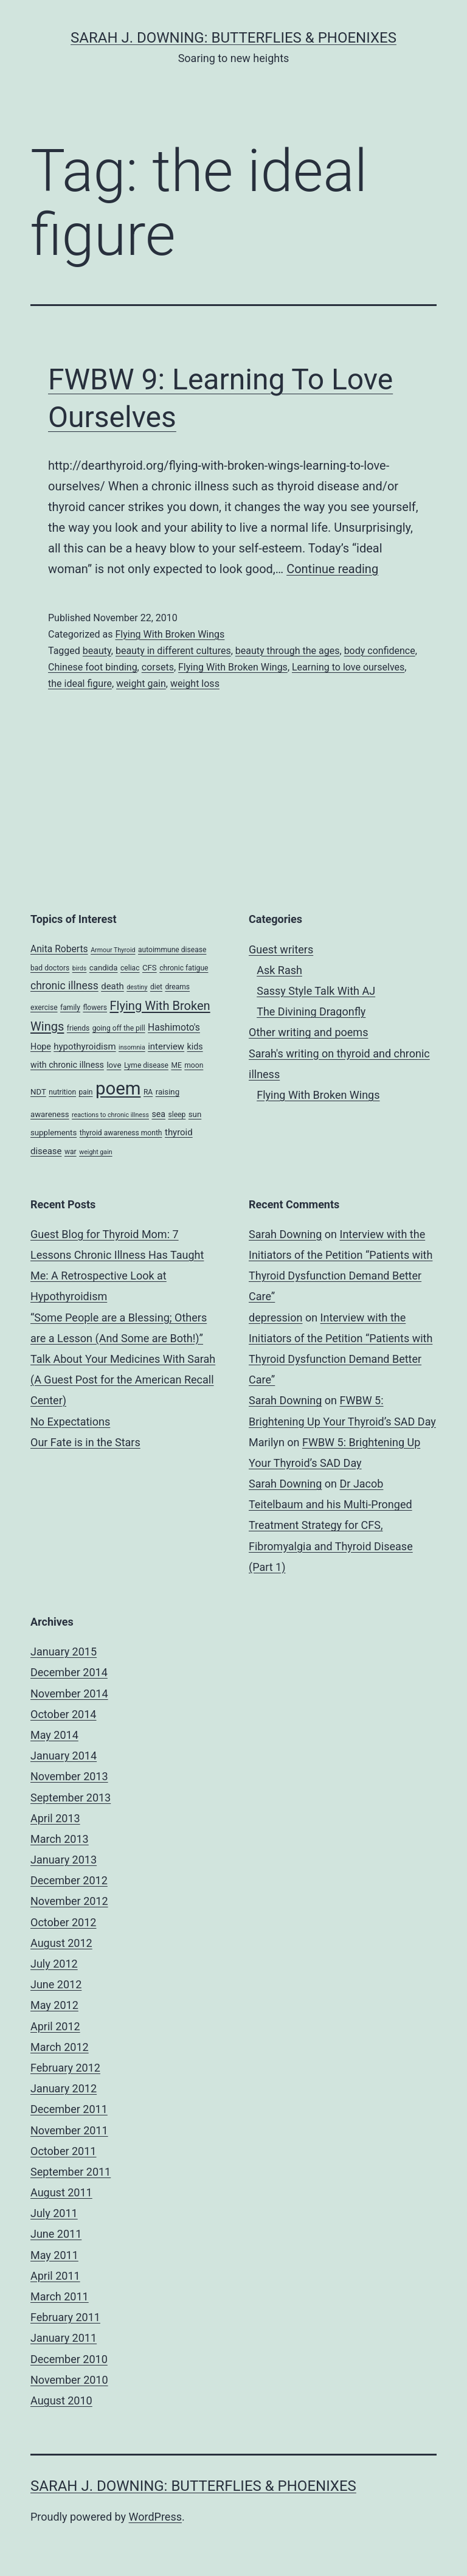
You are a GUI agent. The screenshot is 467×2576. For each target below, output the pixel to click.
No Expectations (70, 1421)
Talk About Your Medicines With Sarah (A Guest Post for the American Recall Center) (122, 1379)
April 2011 (55, 2275)
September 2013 (70, 1797)
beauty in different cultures (173, 650)
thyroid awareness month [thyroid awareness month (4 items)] (121, 1133)
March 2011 (59, 2296)
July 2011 (54, 2213)
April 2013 (55, 1818)
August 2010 (61, 2400)
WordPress (155, 2516)
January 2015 (63, 1651)
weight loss (195, 683)
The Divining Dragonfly (311, 1011)
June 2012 (55, 1984)
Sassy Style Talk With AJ (316, 990)
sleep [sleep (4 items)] (177, 1114)
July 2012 (54, 1963)
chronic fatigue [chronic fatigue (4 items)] (183, 968)
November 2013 (69, 1776)
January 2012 (63, 2088)
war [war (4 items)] (70, 1151)
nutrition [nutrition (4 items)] (62, 1092)
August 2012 (61, 1943)
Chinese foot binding (92, 667)
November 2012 (69, 1901)
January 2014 (63, 1755)
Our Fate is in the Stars (85, 1442)
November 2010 (69, 2379)
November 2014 (69, 1693)
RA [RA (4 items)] (148, 1092)
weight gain (141, 683)
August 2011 (61, 2192)
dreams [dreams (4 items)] (177, 987)
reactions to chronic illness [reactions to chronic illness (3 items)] (110, 1115)
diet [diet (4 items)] (156, 987)
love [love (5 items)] (113, 1065)
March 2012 (59, 2047)
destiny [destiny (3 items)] (136, 987)
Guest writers (281, 949)
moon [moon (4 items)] (193, 1065)
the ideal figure (80, 683)
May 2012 (54, 2005)
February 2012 (65, 2067)
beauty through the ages (287, 650)
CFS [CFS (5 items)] (149, 967)
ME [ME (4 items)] (176, 1065)
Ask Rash (279, 970)
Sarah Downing (285, 1234)
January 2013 (63, 1859)
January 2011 (63, 2337)
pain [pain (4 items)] (86, 1092)
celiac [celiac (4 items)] (130, 968)
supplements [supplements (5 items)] (53, 1132)
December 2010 (69, 2359)
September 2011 (70, 2171)
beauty (97, 650)
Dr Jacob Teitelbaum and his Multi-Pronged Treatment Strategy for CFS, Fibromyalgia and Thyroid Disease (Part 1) (331, 1525)
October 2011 (63, 2151)
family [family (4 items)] (70, 1007)
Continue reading (332, 569)
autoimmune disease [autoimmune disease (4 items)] (172, 949)
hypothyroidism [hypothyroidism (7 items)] (85, 1046)
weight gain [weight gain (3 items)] (95, 1152)
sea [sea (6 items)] (158, 1114)
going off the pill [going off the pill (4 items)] (118, 1028)
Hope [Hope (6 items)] (40, 1046)
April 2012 (55, 2026)
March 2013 (59, 1839)
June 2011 (55, 2233)
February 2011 (65, 2317)
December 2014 (69, 1672)
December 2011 (69, 2109)
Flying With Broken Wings (169, 634)
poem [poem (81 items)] (117, 1088)
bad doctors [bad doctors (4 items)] (49, 968)
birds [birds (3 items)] (79, 968)
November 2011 (69, 2130)
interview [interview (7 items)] (166, 1046)
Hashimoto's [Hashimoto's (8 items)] (174, 1027)
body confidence (379, 650)
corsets (158, 667)
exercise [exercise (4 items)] (44, 1007)
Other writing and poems (308, 1032)
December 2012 (69, 1880)
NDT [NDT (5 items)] (38, 1091)
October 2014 (63, 1714)
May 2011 (54, 2255)
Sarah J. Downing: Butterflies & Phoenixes (233, 37)
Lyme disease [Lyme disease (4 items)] (146, 1065)
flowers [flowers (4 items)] (95, 1007)
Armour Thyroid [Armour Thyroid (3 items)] (113, 950)
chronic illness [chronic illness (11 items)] (64, 986)
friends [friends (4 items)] (78, 1028)
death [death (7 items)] (112, 986)
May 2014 (54, 1734)
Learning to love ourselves (348, 667)
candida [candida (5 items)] (103, 967)
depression (275, 1317)
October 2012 (63, 1922)
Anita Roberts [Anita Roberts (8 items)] (59, 949)
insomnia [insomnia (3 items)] (132, 1047)
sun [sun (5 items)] (195, 1114)
